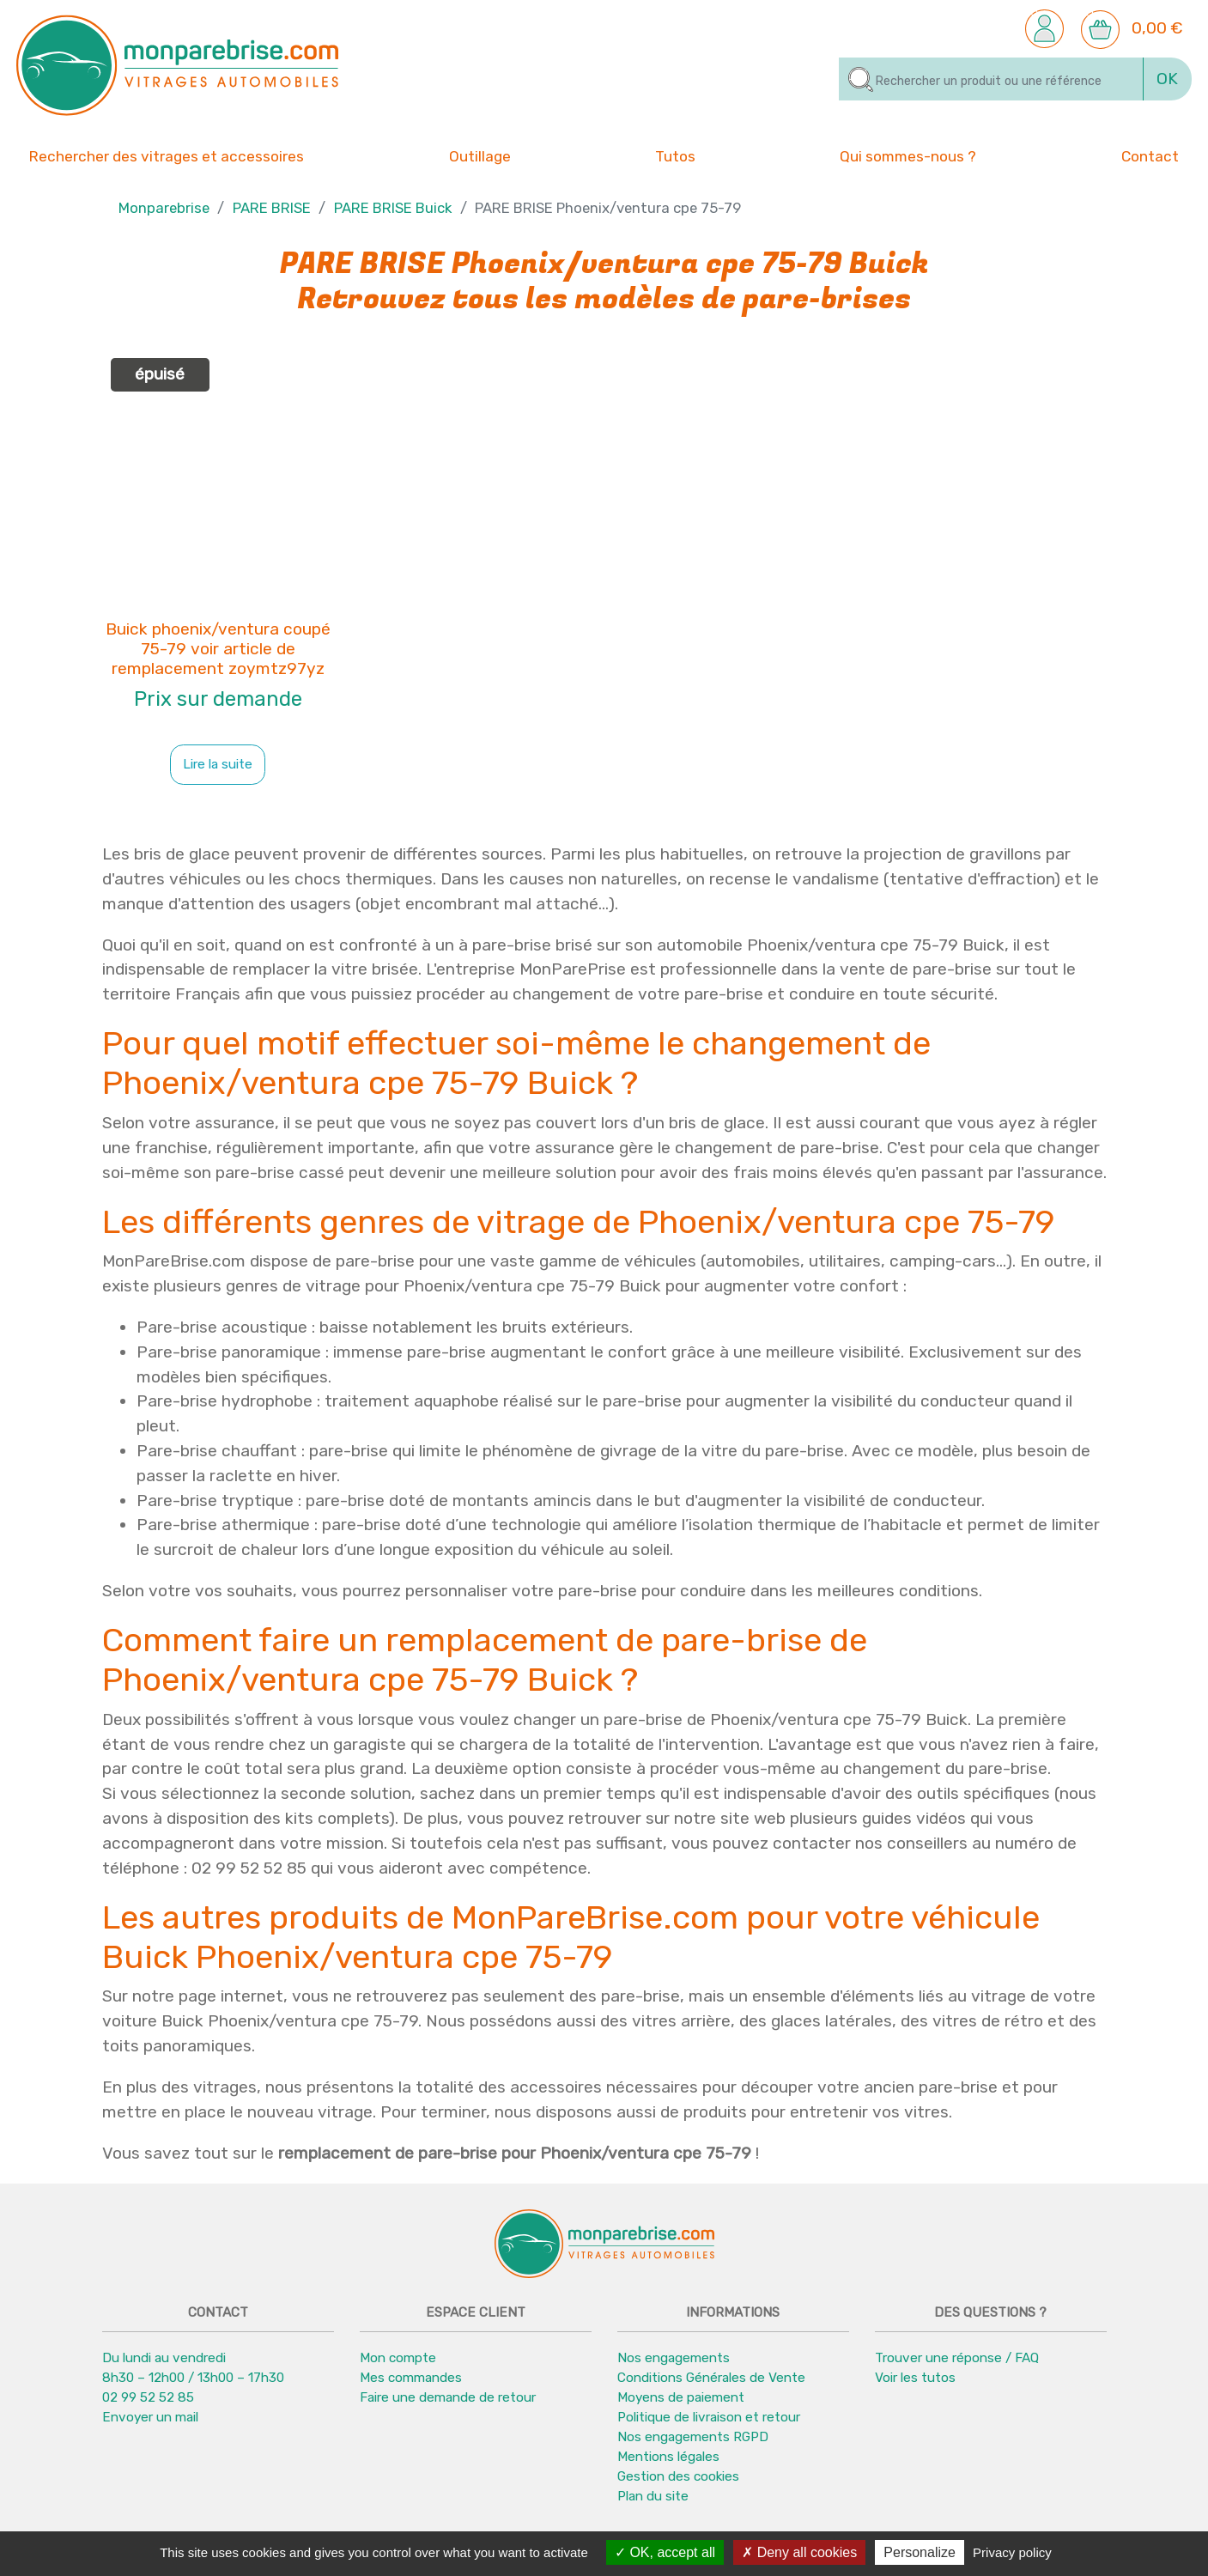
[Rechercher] (991, 79)
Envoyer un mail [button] (150, 2417)
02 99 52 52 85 (148, 2397)
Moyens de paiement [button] (680, 2397)
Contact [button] (1150, 155)
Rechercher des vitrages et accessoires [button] (166, 156)
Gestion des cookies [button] (678, 2476)
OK (1167, 78)
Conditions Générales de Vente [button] (711, 2377)
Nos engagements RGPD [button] (692, 2437)
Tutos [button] (675, 155)
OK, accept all (665, 2552)
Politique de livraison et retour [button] (708, 2417)
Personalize (919, 2552)
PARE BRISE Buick (393, 207)
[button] (1044, 28)
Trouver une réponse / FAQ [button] (957, 2358)
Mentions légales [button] (668, 2456)
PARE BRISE (272, 207)
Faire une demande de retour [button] (448, 2397)
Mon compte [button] (398, 2358)
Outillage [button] (480, 155)
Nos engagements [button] (673, 2358)
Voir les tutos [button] (915, 2377)
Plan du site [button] (653, 2496)
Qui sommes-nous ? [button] (908, 155)
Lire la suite (217, 764)
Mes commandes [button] (411, 2377)
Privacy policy (1012, 2552)
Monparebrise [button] (163, 207)
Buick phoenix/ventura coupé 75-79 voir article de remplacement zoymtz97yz (218, 648)
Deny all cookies (799, 2552)
